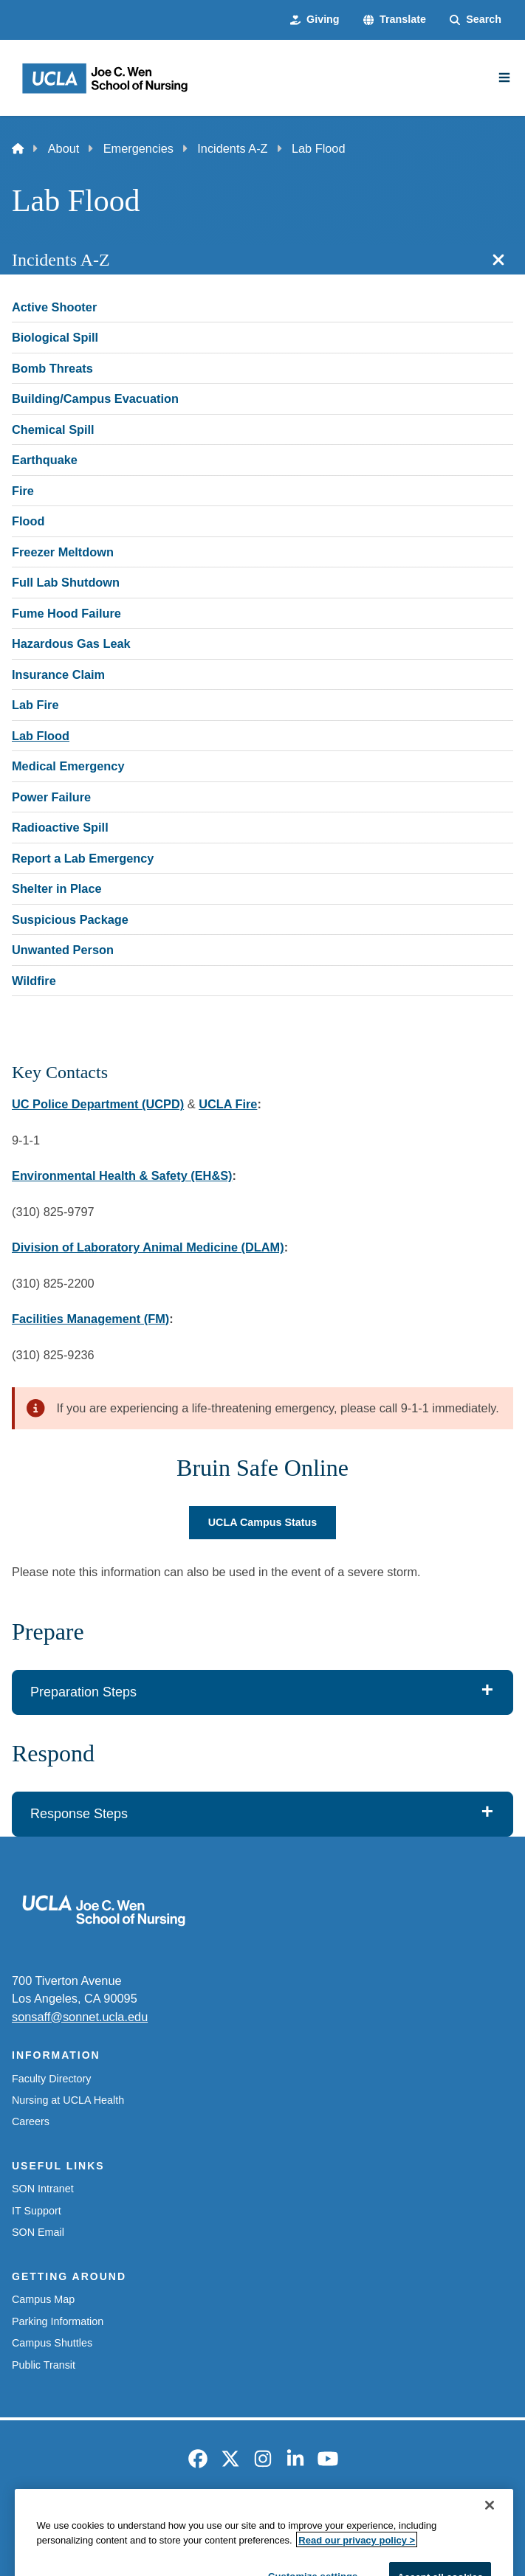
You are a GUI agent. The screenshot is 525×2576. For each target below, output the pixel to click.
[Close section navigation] (498, 259)
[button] (394, 19)
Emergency (64, 2518)
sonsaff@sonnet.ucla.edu (80, 2016)
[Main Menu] (504, 77)
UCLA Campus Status (263, 1522)
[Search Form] (475, 19)
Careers (30, 2121)
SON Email (38, 2232)
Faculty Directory (51, 2079)
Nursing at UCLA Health (68, 2100)
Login (474, 2518)
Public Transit (43, 2365)
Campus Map (43, 2299)
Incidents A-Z (232, 148)
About (64, 148)
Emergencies (138, 148)
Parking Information (57, 2321)
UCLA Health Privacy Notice (374, 2518)
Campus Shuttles (52, 2343)
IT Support (36, 2211)
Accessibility (141, 2518)
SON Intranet (43, 2189)
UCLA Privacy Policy (239, 2518)
